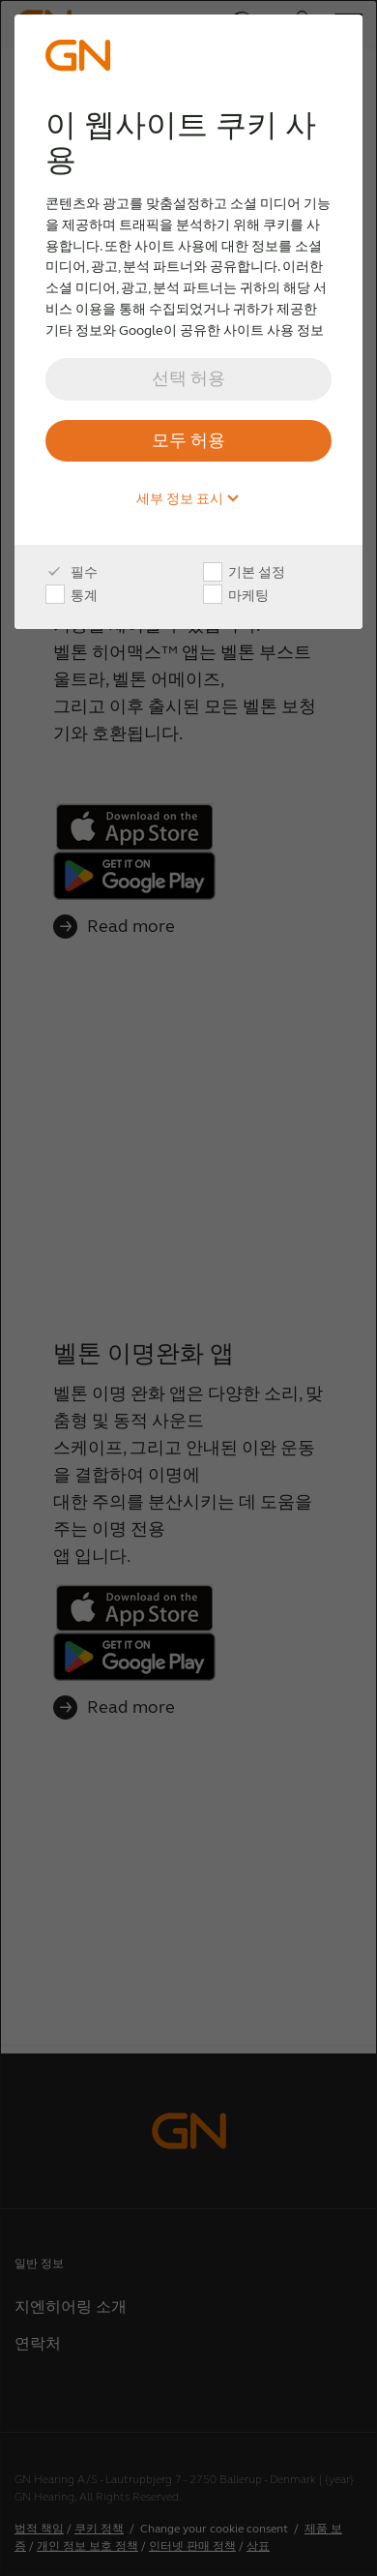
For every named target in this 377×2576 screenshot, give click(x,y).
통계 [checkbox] (71, 596)
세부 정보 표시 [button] (188, 499)
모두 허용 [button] (188, 440)
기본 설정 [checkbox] (244, 573)
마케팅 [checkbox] (236, 596)
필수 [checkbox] (71, 573)
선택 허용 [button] (188, 378)
